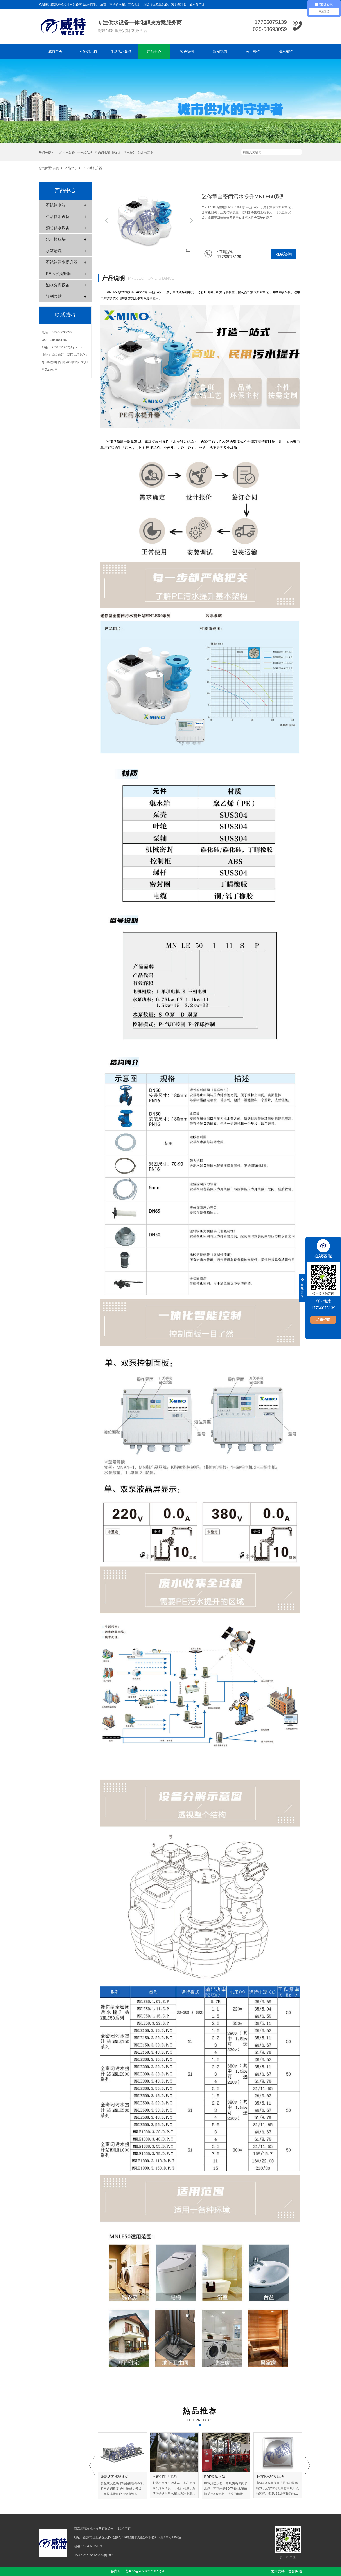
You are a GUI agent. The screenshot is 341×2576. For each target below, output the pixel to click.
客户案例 (187, 51)
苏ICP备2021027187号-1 (145, 2571)
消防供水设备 (58, 228)
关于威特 (253, 51)
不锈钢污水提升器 (61, 262)
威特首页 (55, 51)
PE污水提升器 (92, 168)
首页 (56, 168)
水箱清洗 (54, 251)
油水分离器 (145, 152)
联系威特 (286, 51)
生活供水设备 (121, 51)
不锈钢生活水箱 (164, 2476)
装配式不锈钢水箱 (115, 2477)
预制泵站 (54, 296)
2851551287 (59, 339)
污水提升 (130, 152)
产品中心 (154, 51)
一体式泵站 (84, 152)
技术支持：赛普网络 (286, 2571)
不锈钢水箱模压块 (270, 2476)
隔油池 (116, 152)
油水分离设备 (58, 285)
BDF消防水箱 (214, 2477)
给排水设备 (67, 152)
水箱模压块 (56, 239)
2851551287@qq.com (67, 347)
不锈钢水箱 (88, 51)
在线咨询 (284, 254)
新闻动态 (220, 51)
